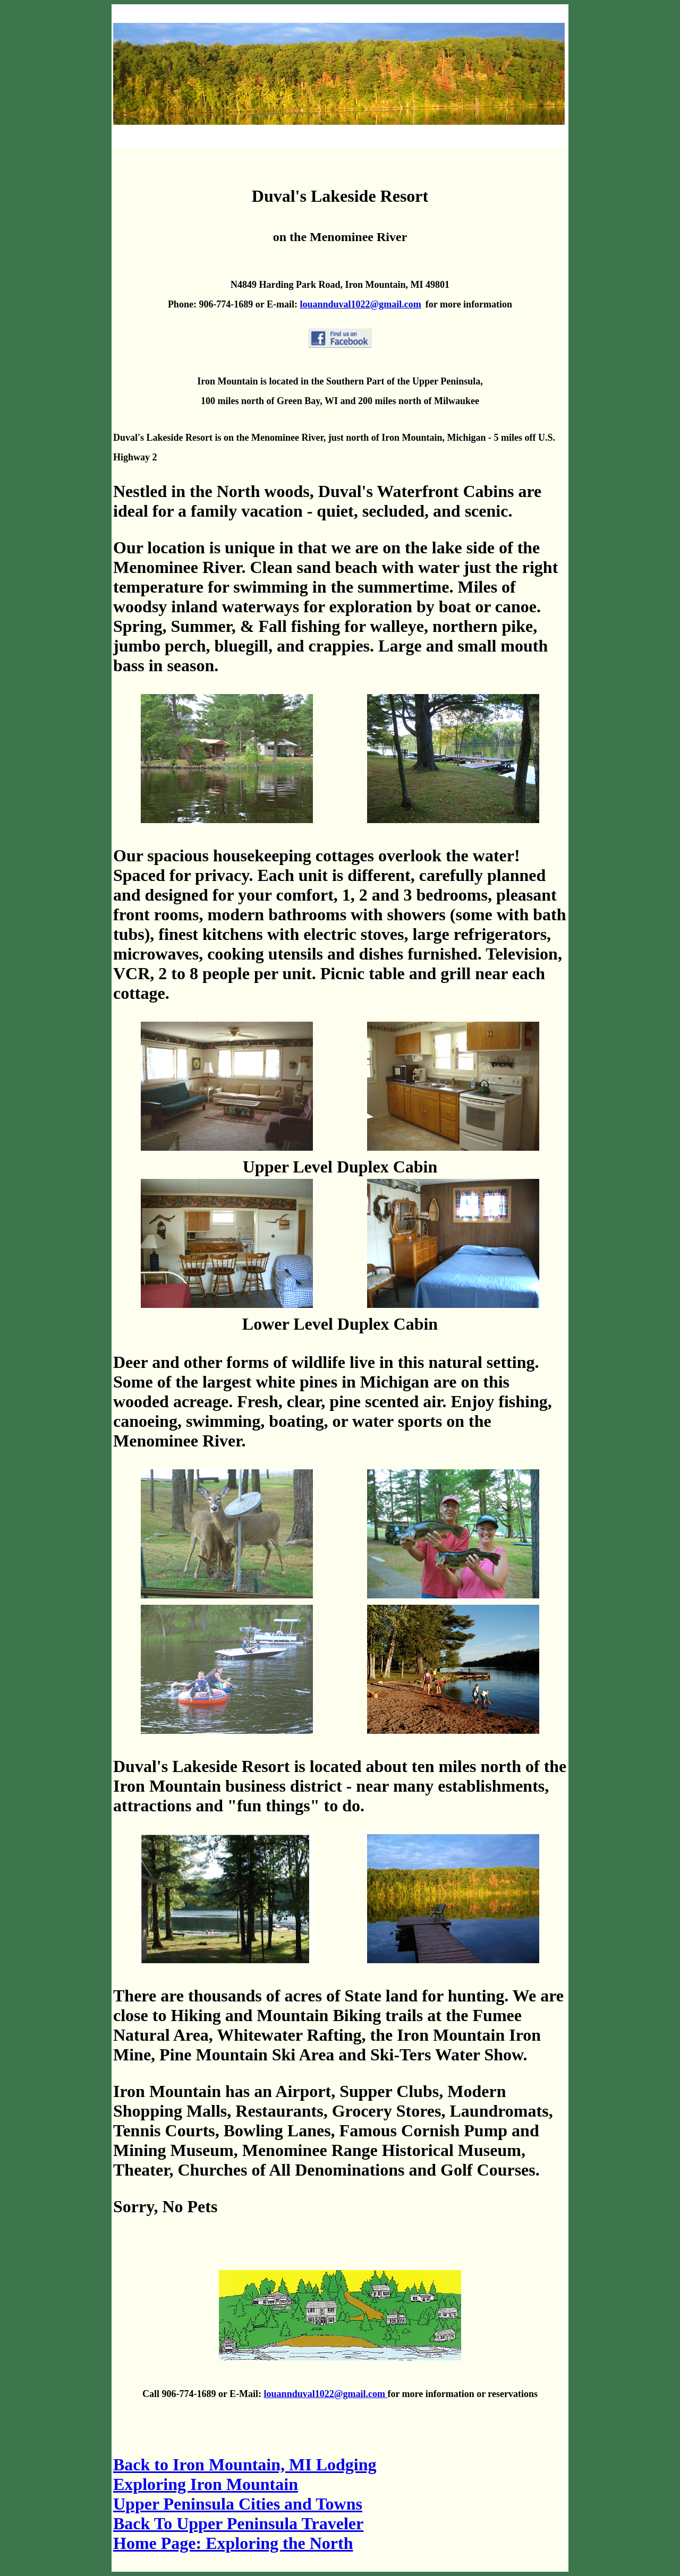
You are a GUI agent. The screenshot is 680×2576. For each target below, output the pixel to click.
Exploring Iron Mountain (205, 2484)
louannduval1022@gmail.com (360, 304)
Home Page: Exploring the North (233, 2543)
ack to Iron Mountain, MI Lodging (245, 2464)
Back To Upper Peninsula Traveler (238, 2523)
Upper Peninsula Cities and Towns (237, 2503)
